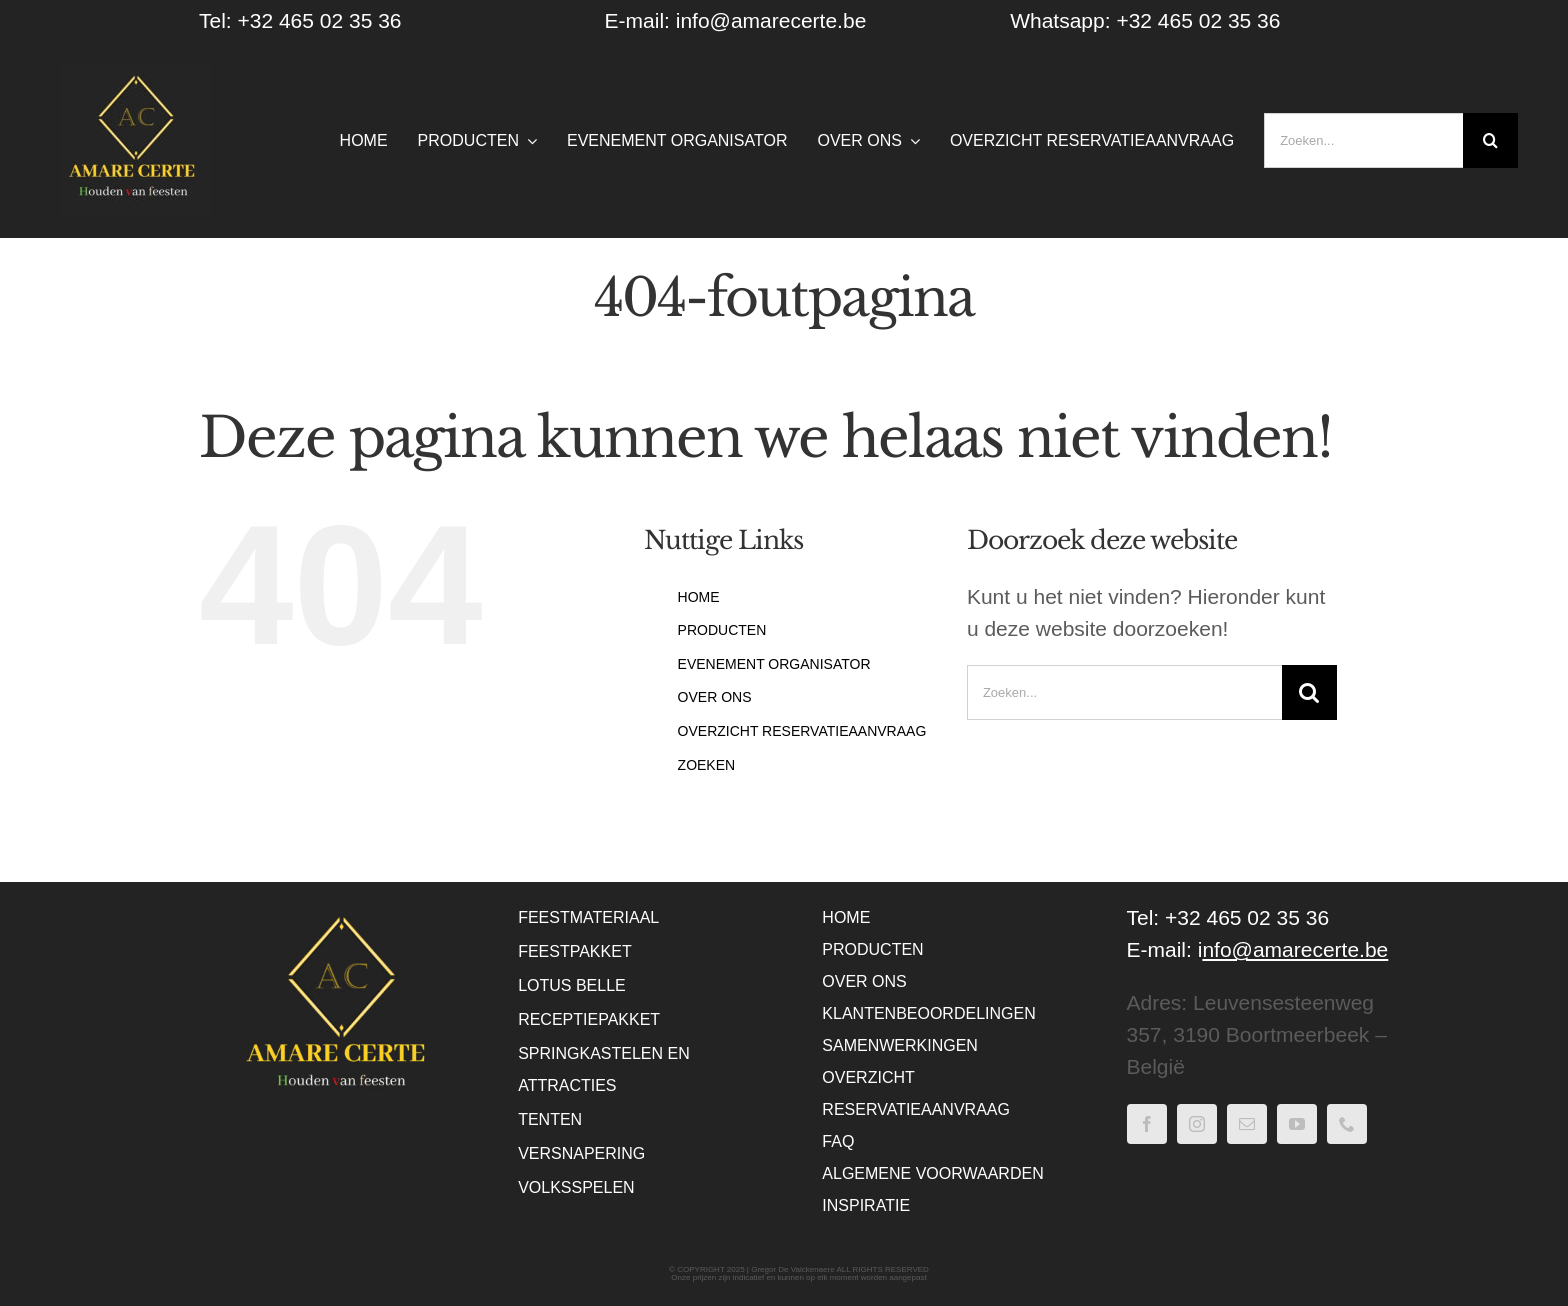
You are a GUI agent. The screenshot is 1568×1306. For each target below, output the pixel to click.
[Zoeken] (1490, 140)
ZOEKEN (707, 765)
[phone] (1347, 1124)
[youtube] (1297, 1124)
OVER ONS (715, 697)
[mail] (1247, 1124)
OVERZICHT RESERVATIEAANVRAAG (802, 731)
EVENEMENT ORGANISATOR (774, 664)
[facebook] (1147, 1124)
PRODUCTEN (722, 630)
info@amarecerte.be (771, 20)
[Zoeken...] (1363, 140)
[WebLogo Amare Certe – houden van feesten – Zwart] (136, 75)
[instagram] (1197, 1124)
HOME (699, 597)
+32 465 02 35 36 (1198, 20)
